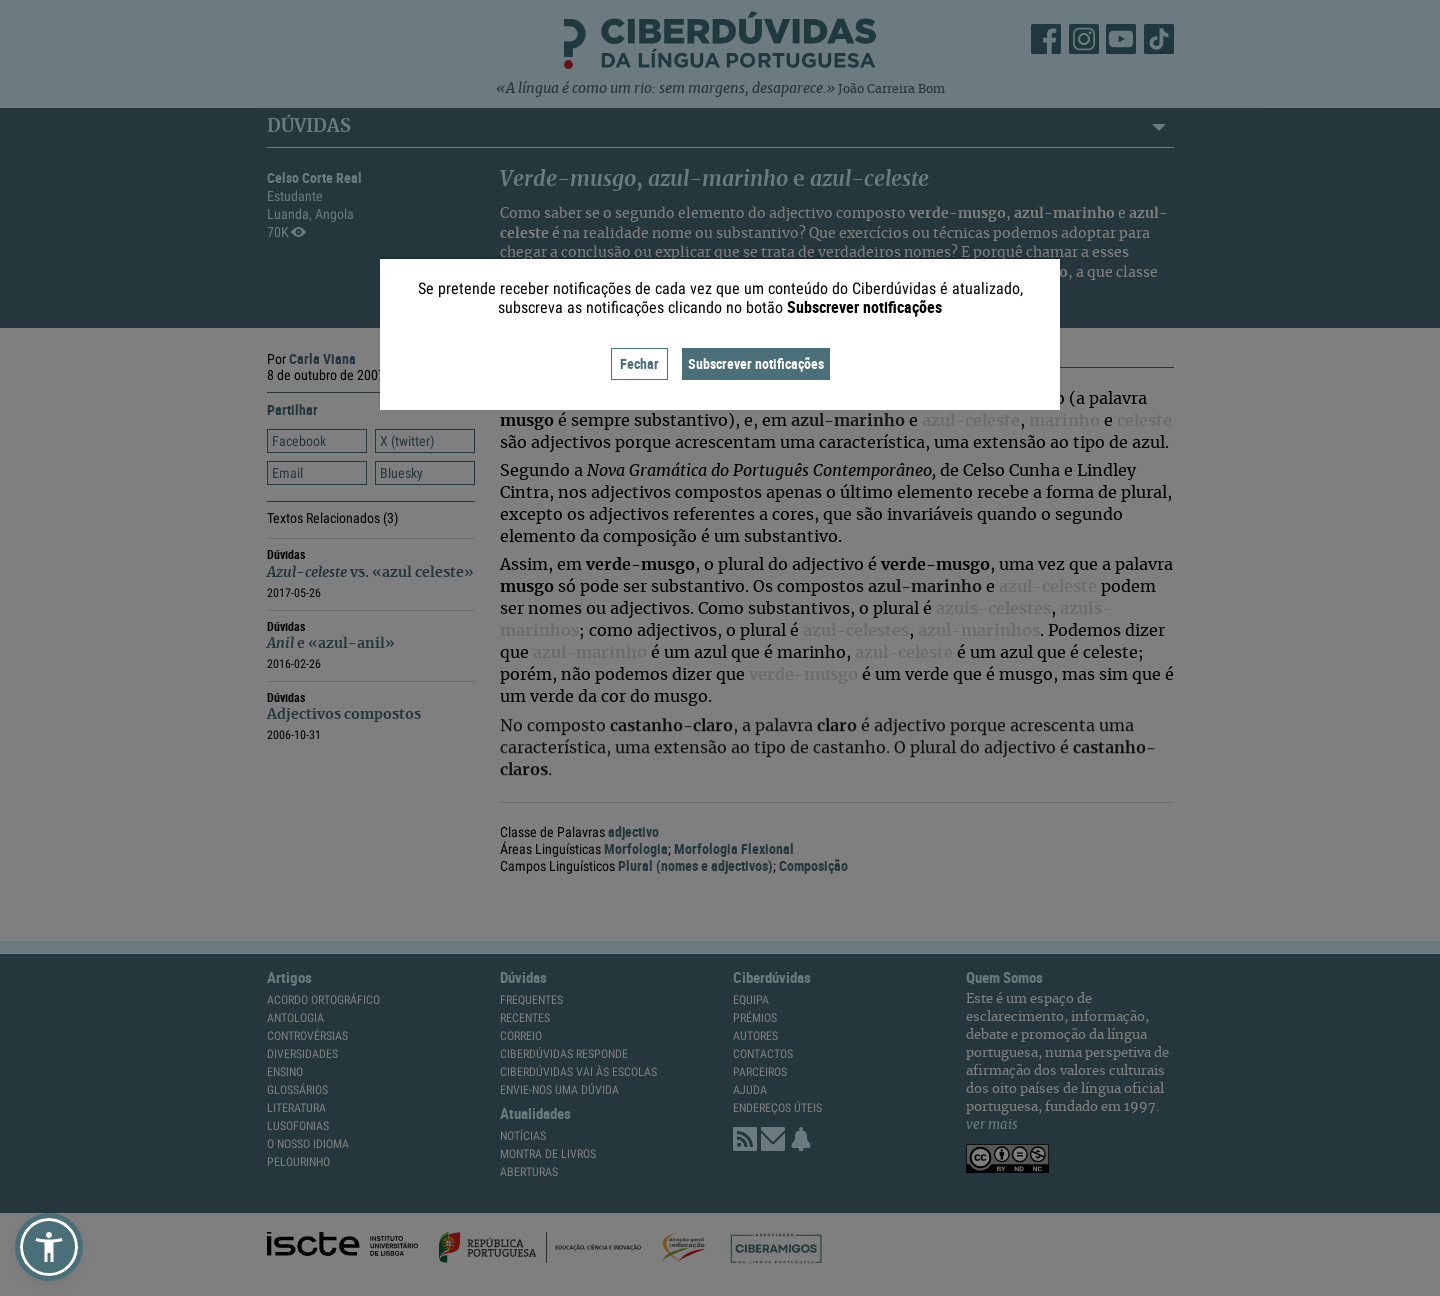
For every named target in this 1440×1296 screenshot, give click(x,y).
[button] (49, 1247)
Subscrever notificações (756, 363)
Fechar (639, 363)
